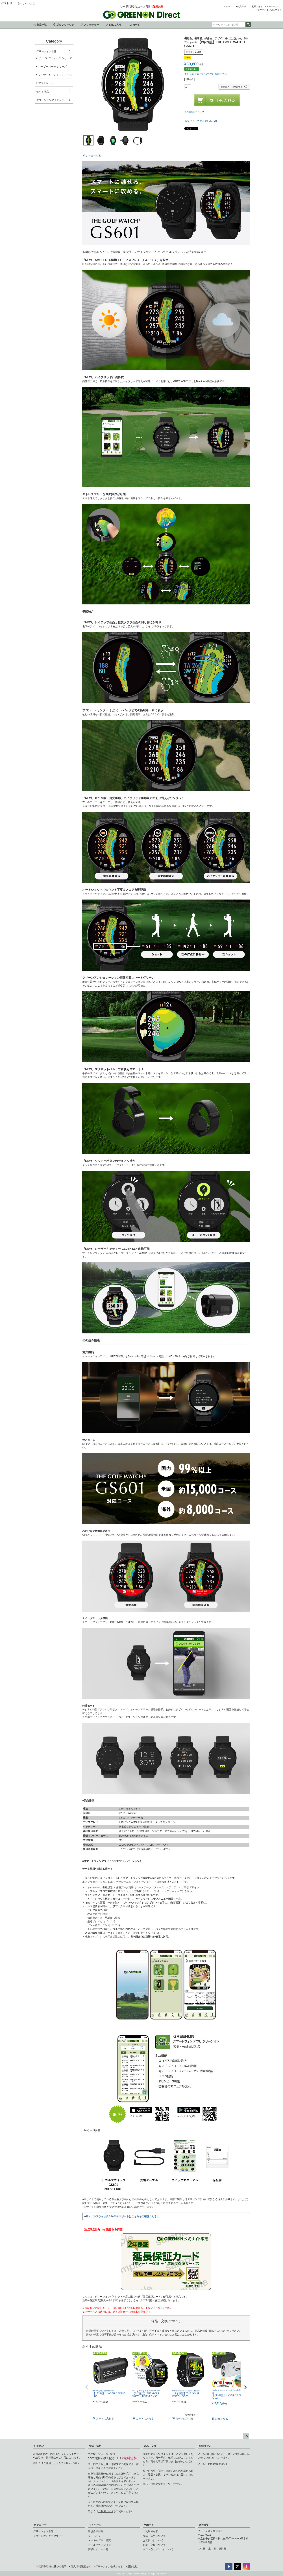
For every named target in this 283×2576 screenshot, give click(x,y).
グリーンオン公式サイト (270, 9)
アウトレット (45, 83)
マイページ (95, 2524)
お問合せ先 (205, 2445)
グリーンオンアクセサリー (51, 100)
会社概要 (204, 2524)
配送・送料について (154, 2535)
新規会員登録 (95, 2531)
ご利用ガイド (256, 6)
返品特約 (158, 2483)
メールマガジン (274, 6)
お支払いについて (153, 2540)
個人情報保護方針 (81, 2566)
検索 (248, 24)
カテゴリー (40, 2524)
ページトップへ (246, 2436)
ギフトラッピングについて (158, 2549)
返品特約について (194, 112)
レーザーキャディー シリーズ (55, 74)
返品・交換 (150, 2445)
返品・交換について (154, 2544)
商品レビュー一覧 (98, 2549)
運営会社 (132, 2566)
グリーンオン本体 (46, 51)
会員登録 (241, 6)
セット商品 (42, 91)
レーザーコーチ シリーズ (52, 66)
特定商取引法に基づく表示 (51, 2566)
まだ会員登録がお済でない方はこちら (205, 73)
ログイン (229, 6)
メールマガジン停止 (99, 2544)
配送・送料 (95, 2445)
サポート (149, 2524)
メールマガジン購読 (99, 2540)
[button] (86, 2387)
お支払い (39, 2445)
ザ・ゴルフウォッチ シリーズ (55, 58)
